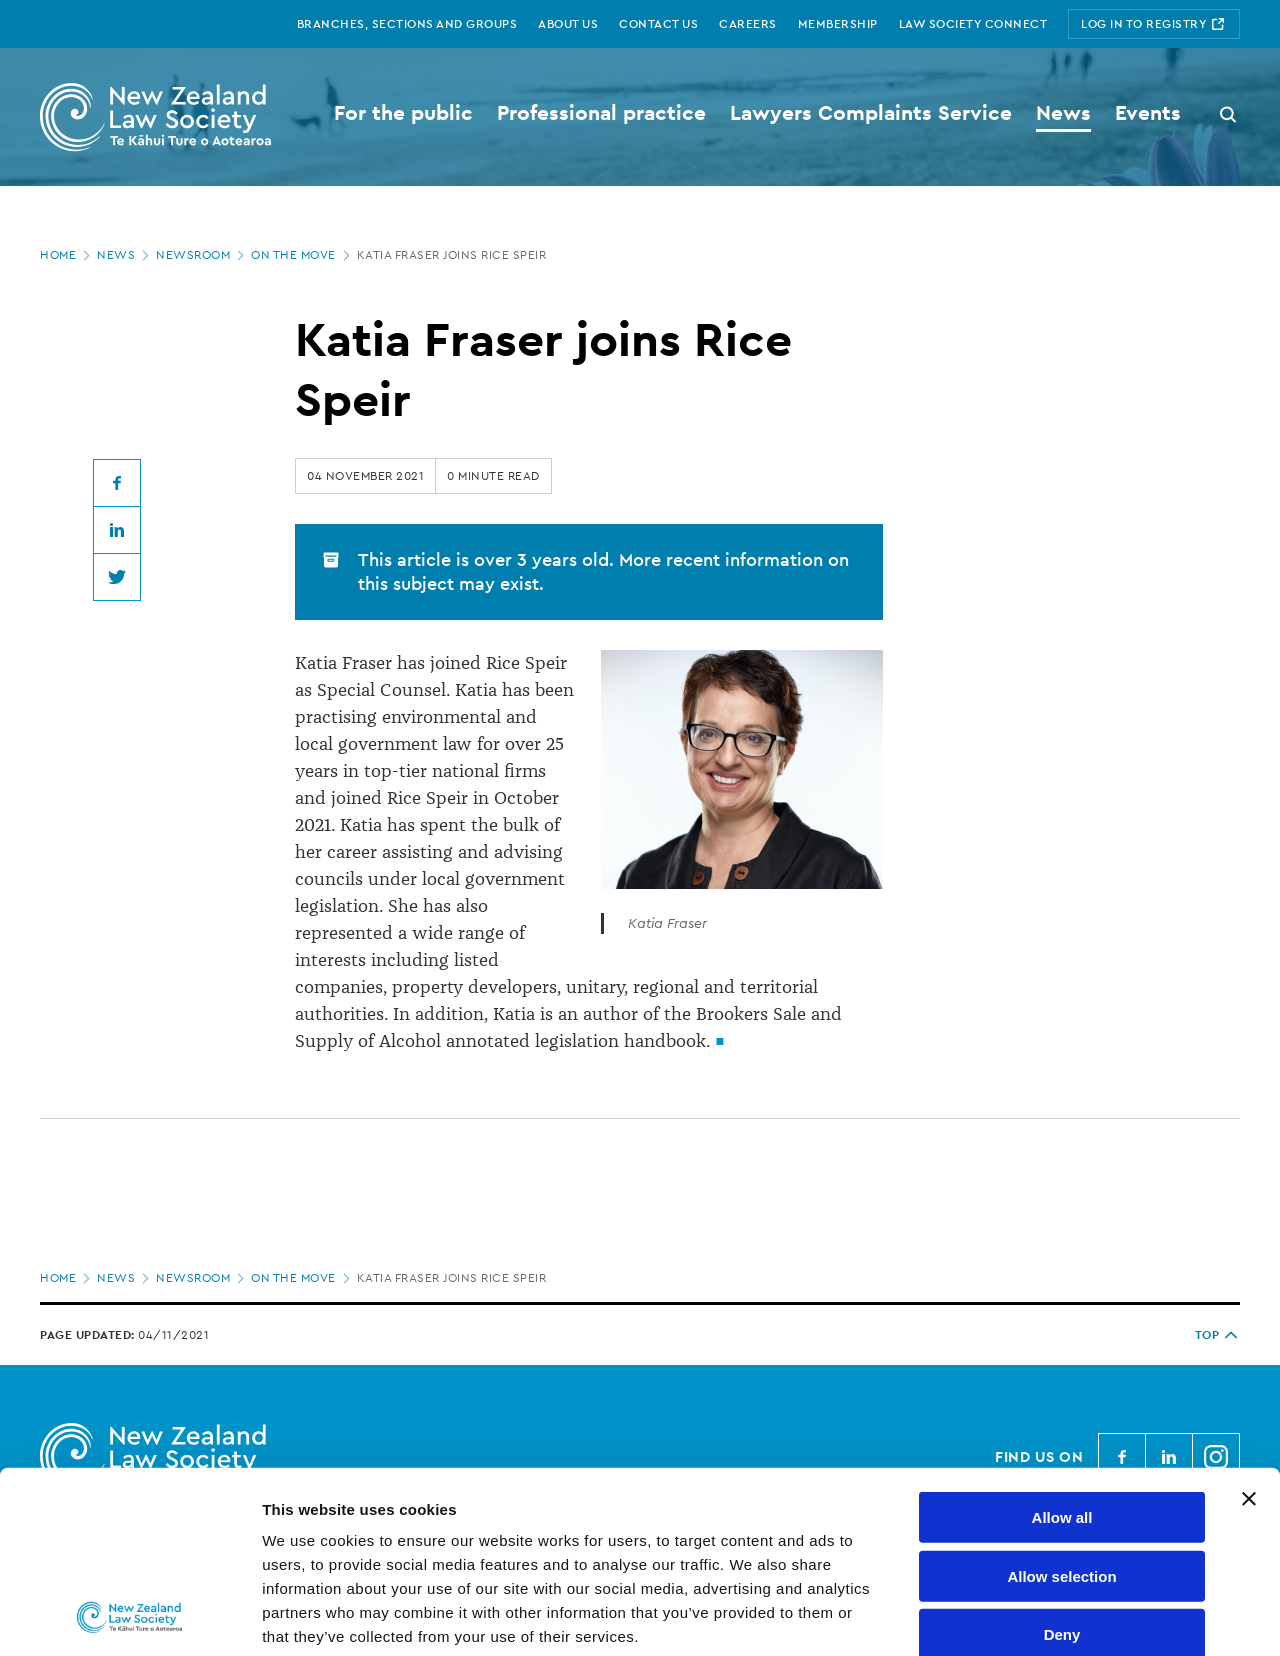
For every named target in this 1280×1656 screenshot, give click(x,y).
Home (67, 255)
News (125, 255)
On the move (302, 255)
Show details (1049, 1616)
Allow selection (1061, 1405)
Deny (1062, 1464)
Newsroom (202, 255)
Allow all (1062, 1347)
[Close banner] (1249, 1329)
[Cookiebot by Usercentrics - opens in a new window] (129, 1617)
